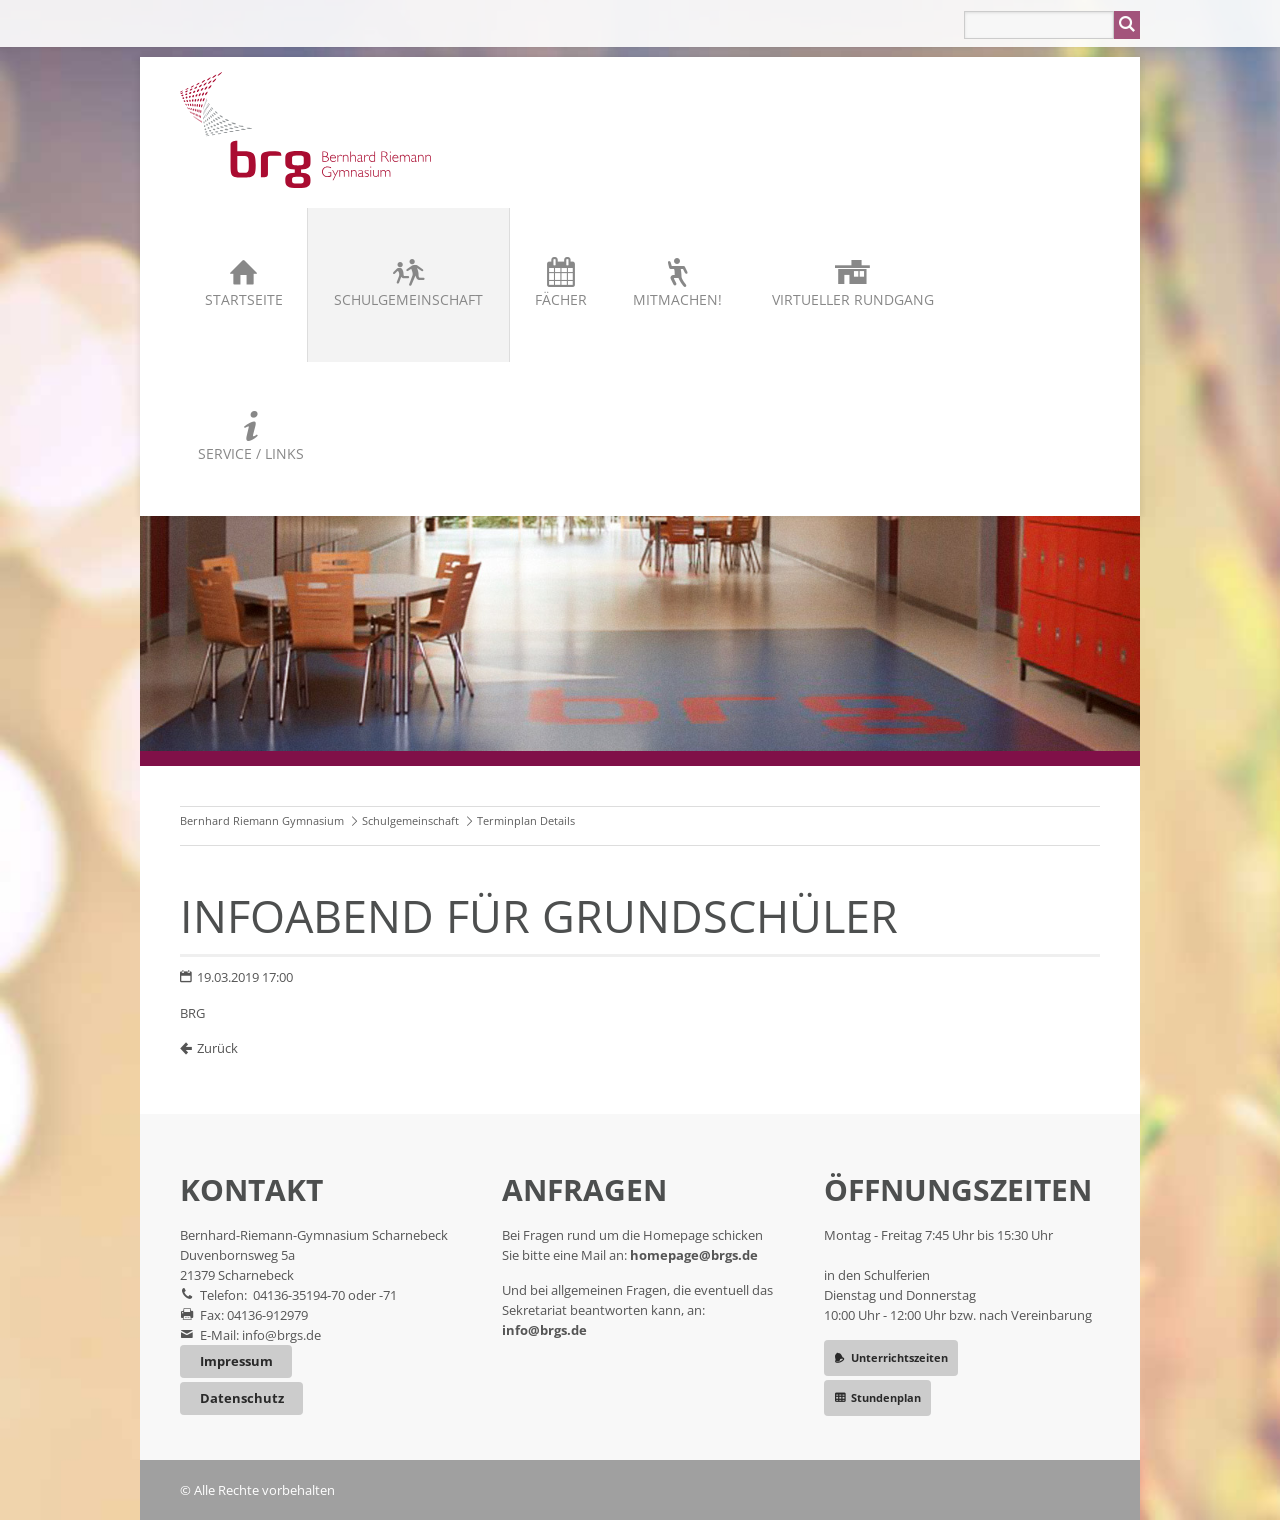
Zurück (217, 1048)
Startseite (244, 299)
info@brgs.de (281, 1335)
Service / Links (251, 453)
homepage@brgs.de (694, 1255)
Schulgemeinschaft (408, 299)
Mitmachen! (677, 299)
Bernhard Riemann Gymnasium (262, 820)
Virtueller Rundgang (853, 299)
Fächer (561, 299)
